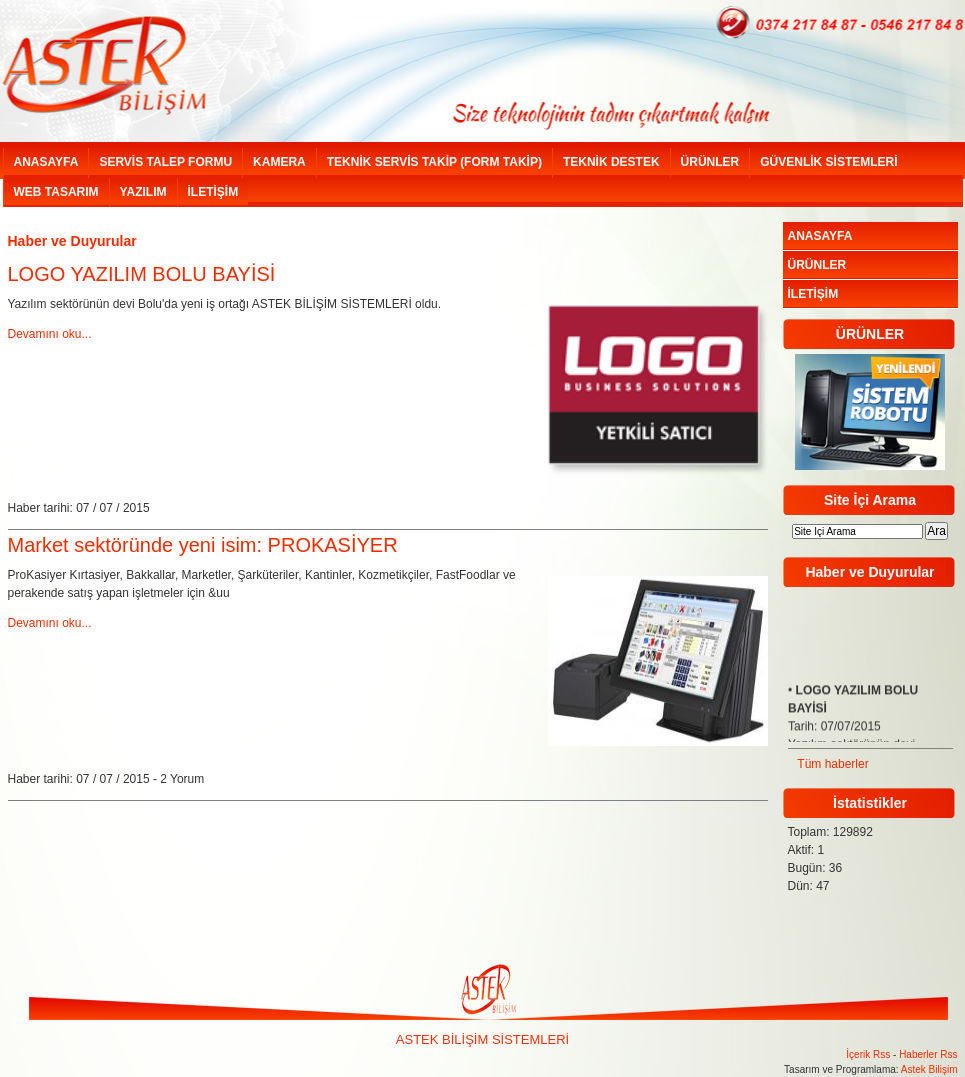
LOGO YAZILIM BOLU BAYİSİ (142, 274)
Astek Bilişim (929, 1069)
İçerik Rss (868, 1054)
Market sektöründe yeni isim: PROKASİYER (203, 545)
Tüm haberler (832, 764)
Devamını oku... (50, 334)
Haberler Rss (928, 1054)
